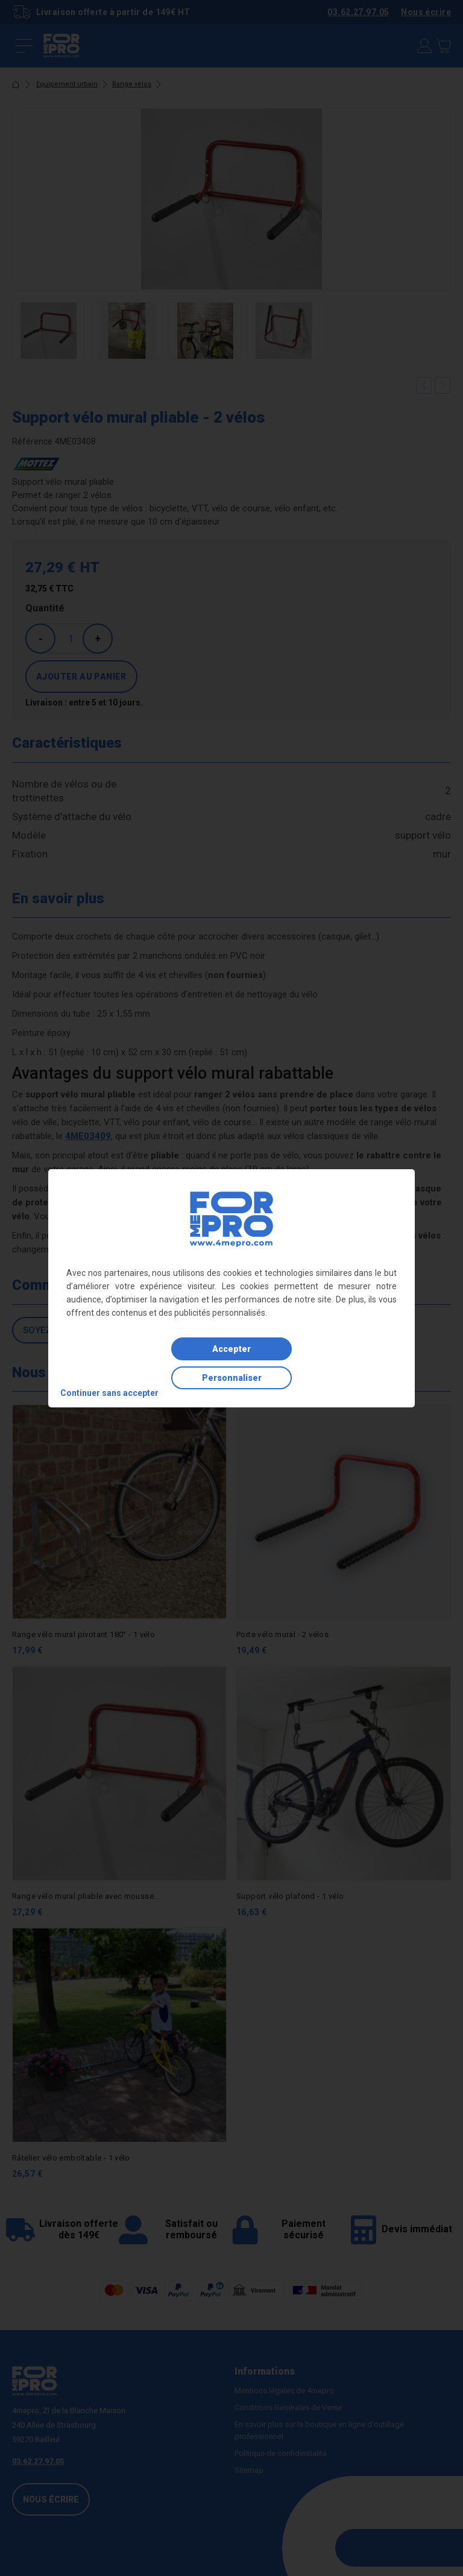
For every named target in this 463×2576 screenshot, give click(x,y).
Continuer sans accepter (109, 1393)
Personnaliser (232, 1378)
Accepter (231, 1349)
